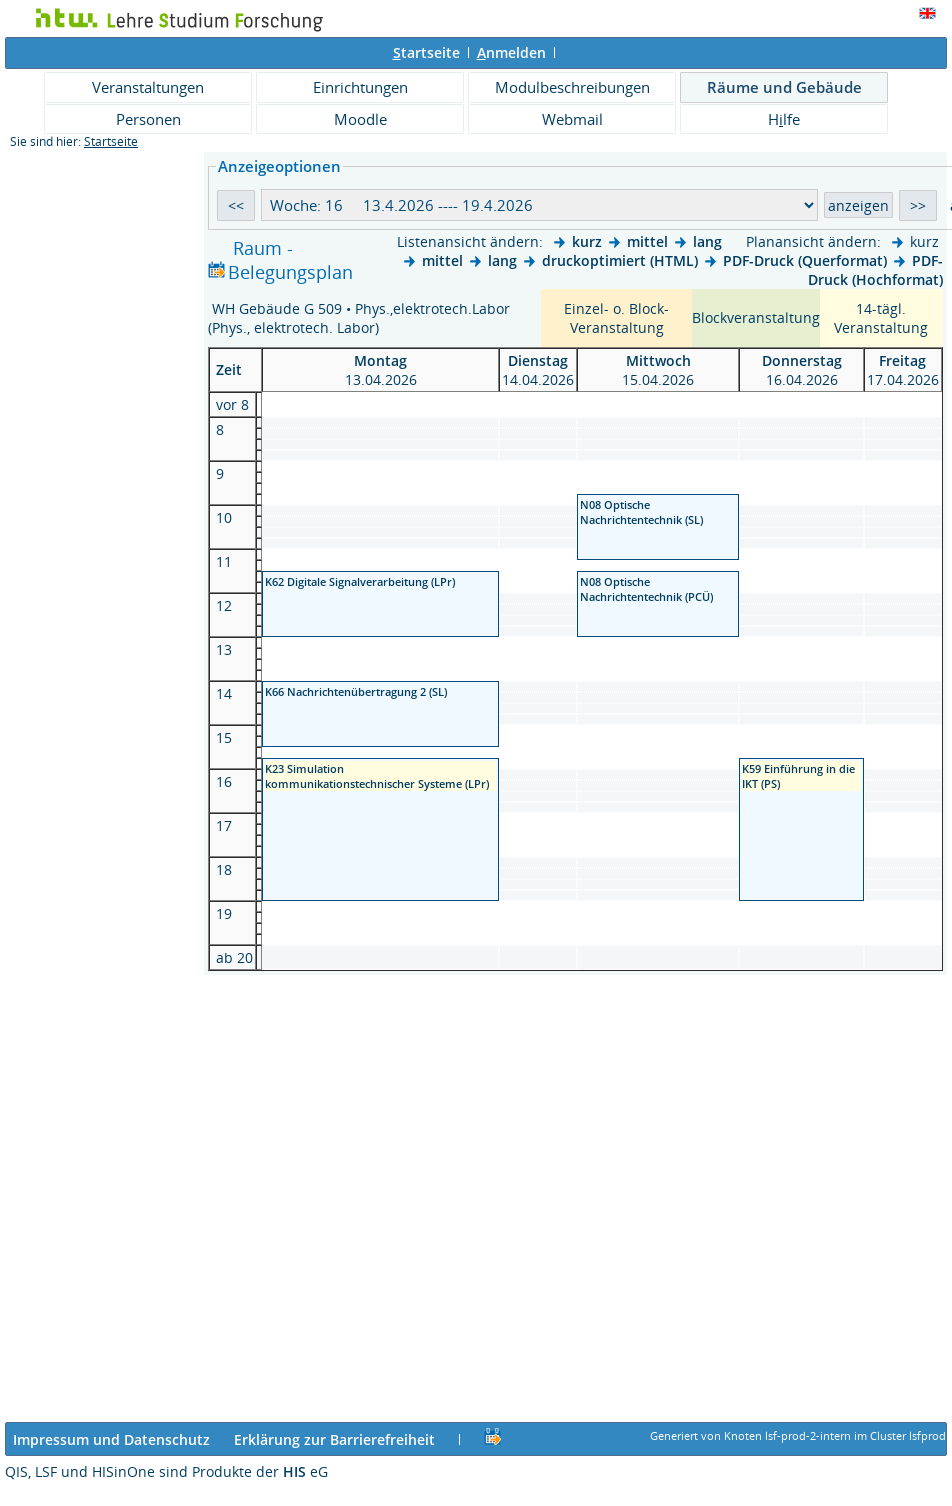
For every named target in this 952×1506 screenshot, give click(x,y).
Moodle (360, 119)
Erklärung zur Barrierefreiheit (334, 1439)
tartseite (426, 52)
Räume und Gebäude (784, 87)
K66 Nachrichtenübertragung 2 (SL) (356, 691)
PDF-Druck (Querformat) (805, 260)
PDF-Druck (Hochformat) (875, 270)
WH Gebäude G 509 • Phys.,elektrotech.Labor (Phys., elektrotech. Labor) (359, 318)
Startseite (111, 141)
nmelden (511, 52)
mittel (647, 241)
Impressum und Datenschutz (111, 1439)
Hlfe (784, 119)
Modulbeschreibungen (572, 87)
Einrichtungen (360, 87)
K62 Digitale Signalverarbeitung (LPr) (360, 581)
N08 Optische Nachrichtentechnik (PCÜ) (646, 589)
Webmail (572, 119)
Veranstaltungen (148, 87)
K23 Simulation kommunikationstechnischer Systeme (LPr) (377, 776)
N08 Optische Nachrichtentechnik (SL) (641, 512)
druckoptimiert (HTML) (620, 260)
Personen (148, 119)
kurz (587, 241)
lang (707, 241)
